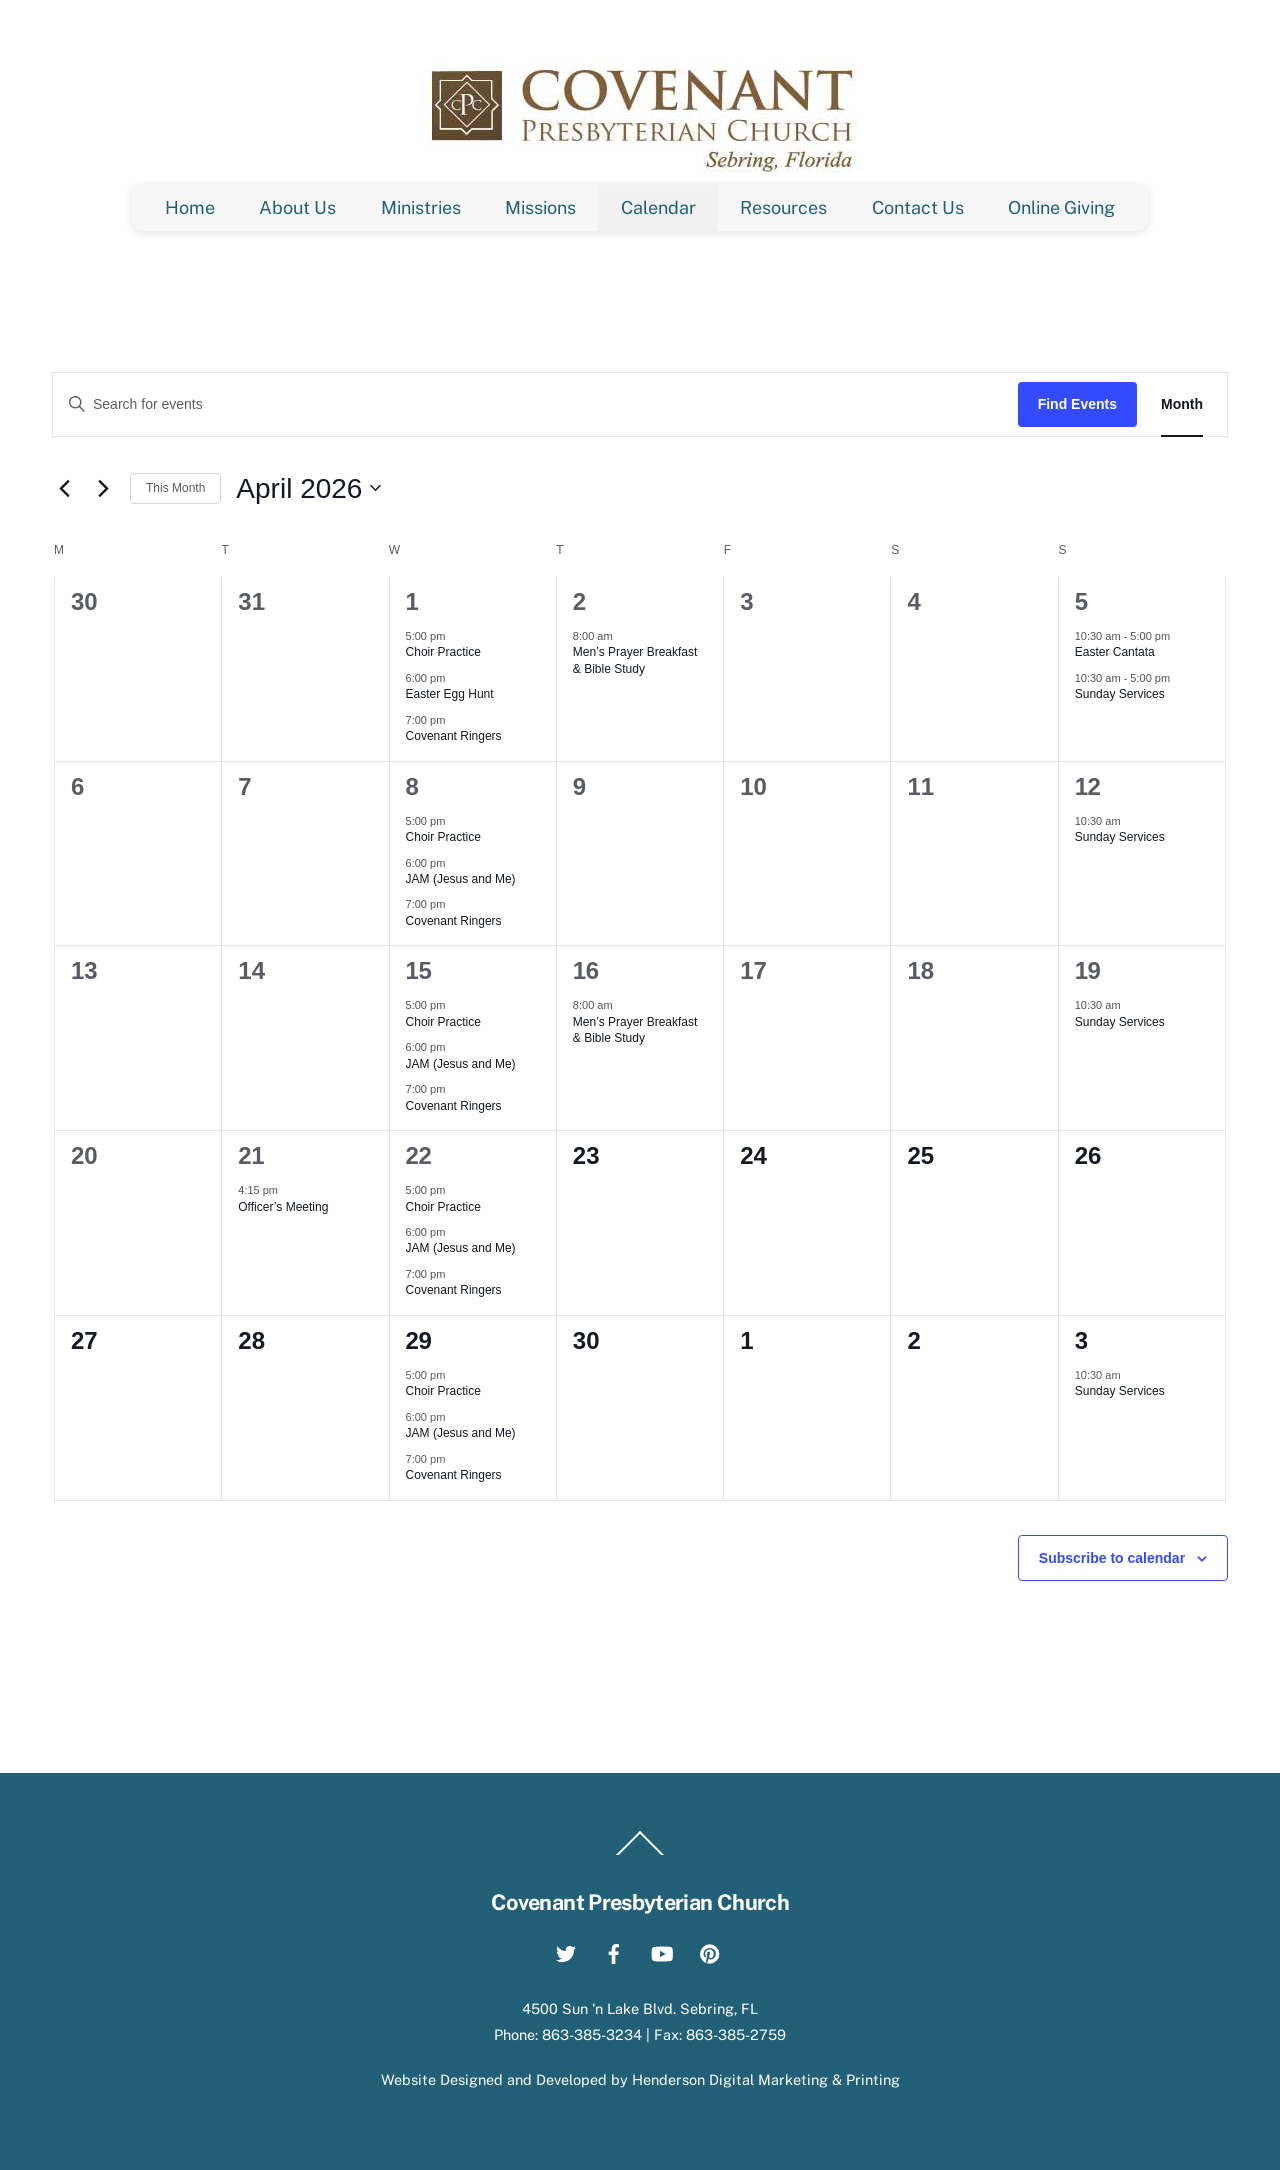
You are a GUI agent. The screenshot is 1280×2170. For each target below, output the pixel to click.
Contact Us (918, 207)
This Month (175, 488)
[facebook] (614, 1950)
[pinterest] (710, 1950)
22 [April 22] (419, 1155)
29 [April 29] (419, 1340)
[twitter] (566, 1950)
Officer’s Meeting (283, 1207)
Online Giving (1061, 207)
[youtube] (662, 1950)
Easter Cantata (1115, 652)
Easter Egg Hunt (450, 694)
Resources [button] (783, 207)
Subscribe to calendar (1112, 1558)
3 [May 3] (1081, 1340)
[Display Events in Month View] (1182, 404)
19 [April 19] (1088, 970)
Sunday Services (1120, 694)
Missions (540, 207)
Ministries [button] (421, 207)
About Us (297, 207)
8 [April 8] (412, 786)
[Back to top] (640, 1854)
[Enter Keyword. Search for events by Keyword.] (535, 404)
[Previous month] (64, 488)
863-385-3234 (592, 2034)
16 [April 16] (586, 970)
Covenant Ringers (454, 736)
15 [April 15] (419, 970)
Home (190, 207)
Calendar (658, 207)
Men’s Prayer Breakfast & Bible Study (635, 660)
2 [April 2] (579, 601)
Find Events (1077, 404)
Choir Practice (443, 652)
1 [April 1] (412, 601)
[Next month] (103, 488)
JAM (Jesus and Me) (461, 879)
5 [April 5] (1081, 601)
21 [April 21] (251, 1155)
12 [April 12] (1088, 786)
